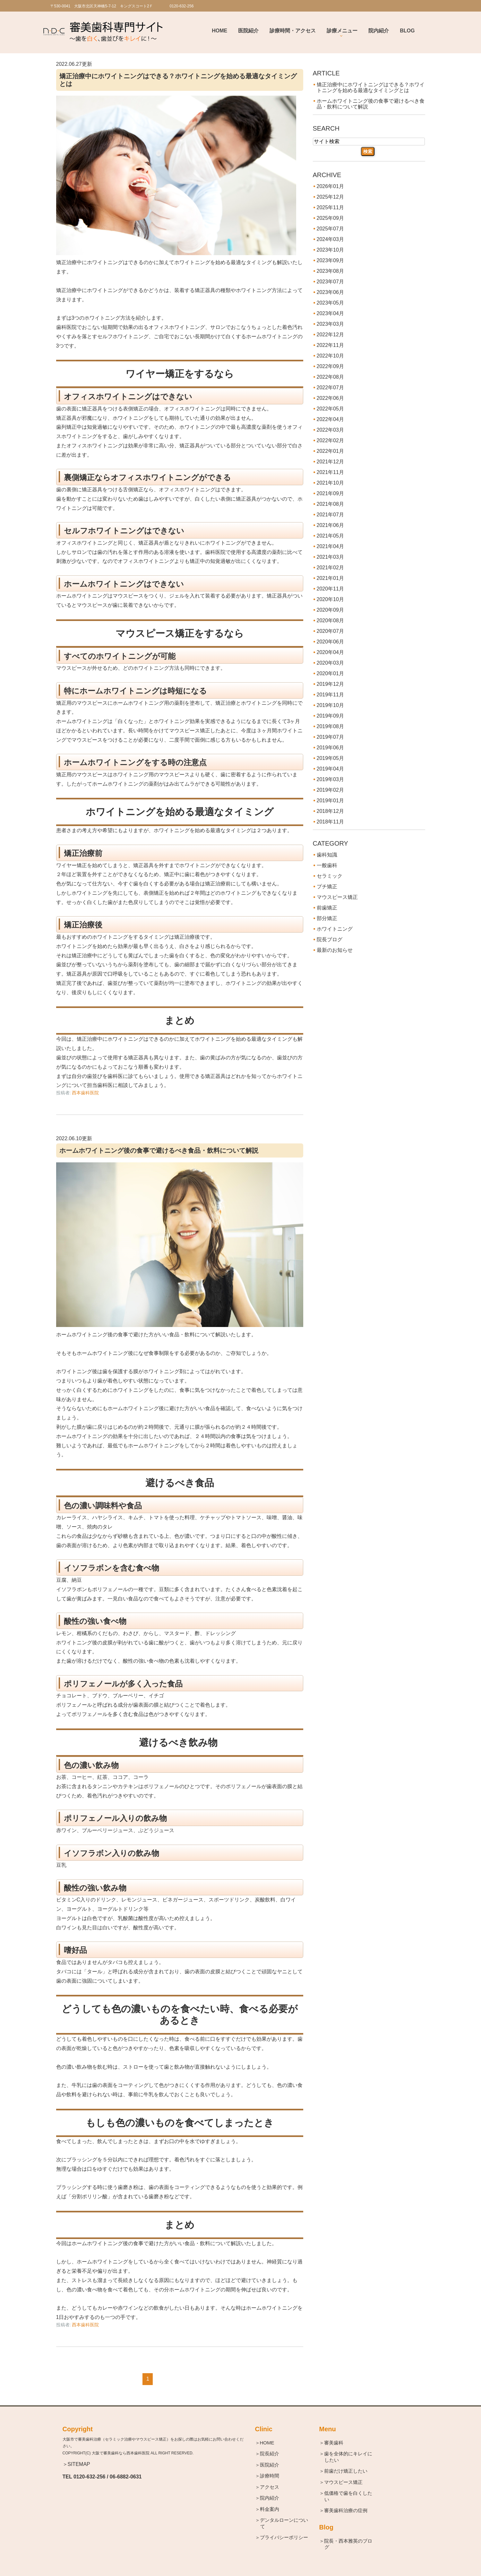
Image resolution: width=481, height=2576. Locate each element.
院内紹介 (378, 30)
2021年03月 (330, 557)
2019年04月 (330, 768)
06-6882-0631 (126, 2476)
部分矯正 (327, 918)
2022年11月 (330, 345)
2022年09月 (330, 366)
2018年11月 (330, 821)
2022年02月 (330, 440)
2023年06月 (330, 292)
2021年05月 (330, 535)
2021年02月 (330, 567)
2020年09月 (330, 610)
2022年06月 (330, 398)
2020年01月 (330, 673)
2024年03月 (330, 239)
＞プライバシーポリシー (284, 2537)
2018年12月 (330, 811)
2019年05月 (330, 758)
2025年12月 (330, 197)
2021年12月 (330, 461)
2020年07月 (330, 631)
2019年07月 (330, 737)
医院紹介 (248, 30)
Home (219, 30)
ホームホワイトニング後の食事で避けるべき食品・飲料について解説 (158, 1150)
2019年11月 (330, 694)
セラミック (329, 876)
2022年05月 (330, 408)
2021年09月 (330, 493)
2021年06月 (330, 525)
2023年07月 (330, 281)
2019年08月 (330, 726)
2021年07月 (330, 514)
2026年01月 (330, 186)
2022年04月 (330, 419)
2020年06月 (330, 641)
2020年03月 (330, 663)
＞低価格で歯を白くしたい (348, 2496)
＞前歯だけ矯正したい (345, 2471)
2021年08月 (330, 504)
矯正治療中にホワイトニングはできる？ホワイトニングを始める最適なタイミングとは (371, 87)
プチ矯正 (327, 886)
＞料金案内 (269, 2509)
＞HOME (267, 2442)
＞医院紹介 (269, 2465)
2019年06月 (330, 747)
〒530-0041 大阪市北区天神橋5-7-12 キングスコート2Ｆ (101, 6)
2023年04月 (330, 313)
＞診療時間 (269, 2475)
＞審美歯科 (333, 2442)
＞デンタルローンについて (284, 2523)
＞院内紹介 (269, 2498)
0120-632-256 (89, 2476)
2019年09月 (330, 716)
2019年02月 (330, 790)
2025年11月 (330, 207)
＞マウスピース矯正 (343, 2482)
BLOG (407, 30)
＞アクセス (269, 2487)
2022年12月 (330, 334)
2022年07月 (330, 387)
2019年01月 (330, 800)
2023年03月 (330, 324)
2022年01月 (330, 451)
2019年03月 (330, 779)
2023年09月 (330, 260)
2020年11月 (330, 588)
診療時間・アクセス (293, 30)
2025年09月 (330, 218)
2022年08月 (330, 377)
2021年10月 (330, 483)
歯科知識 (327, 854)
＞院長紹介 (269, 2453)
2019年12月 (330, 684)
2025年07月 (330, 228)
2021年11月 (330, 472)
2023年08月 (330, 271)
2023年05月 (330, 303)
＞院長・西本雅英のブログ (348, 2544)
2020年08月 (330, 620)
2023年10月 (330, 250)
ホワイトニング (335, 929)
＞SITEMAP (76, 2464)
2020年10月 (330, 599)
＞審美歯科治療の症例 (345, 2510)
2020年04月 (330, 652)
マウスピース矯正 (337, 897)
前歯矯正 (327, 907)
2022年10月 (330, 355)
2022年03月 (330, 430)
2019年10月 (330, 705)
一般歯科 (327, 865)
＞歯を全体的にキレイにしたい (348, 2457)
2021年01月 (330, 578)
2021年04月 (330, 546)
